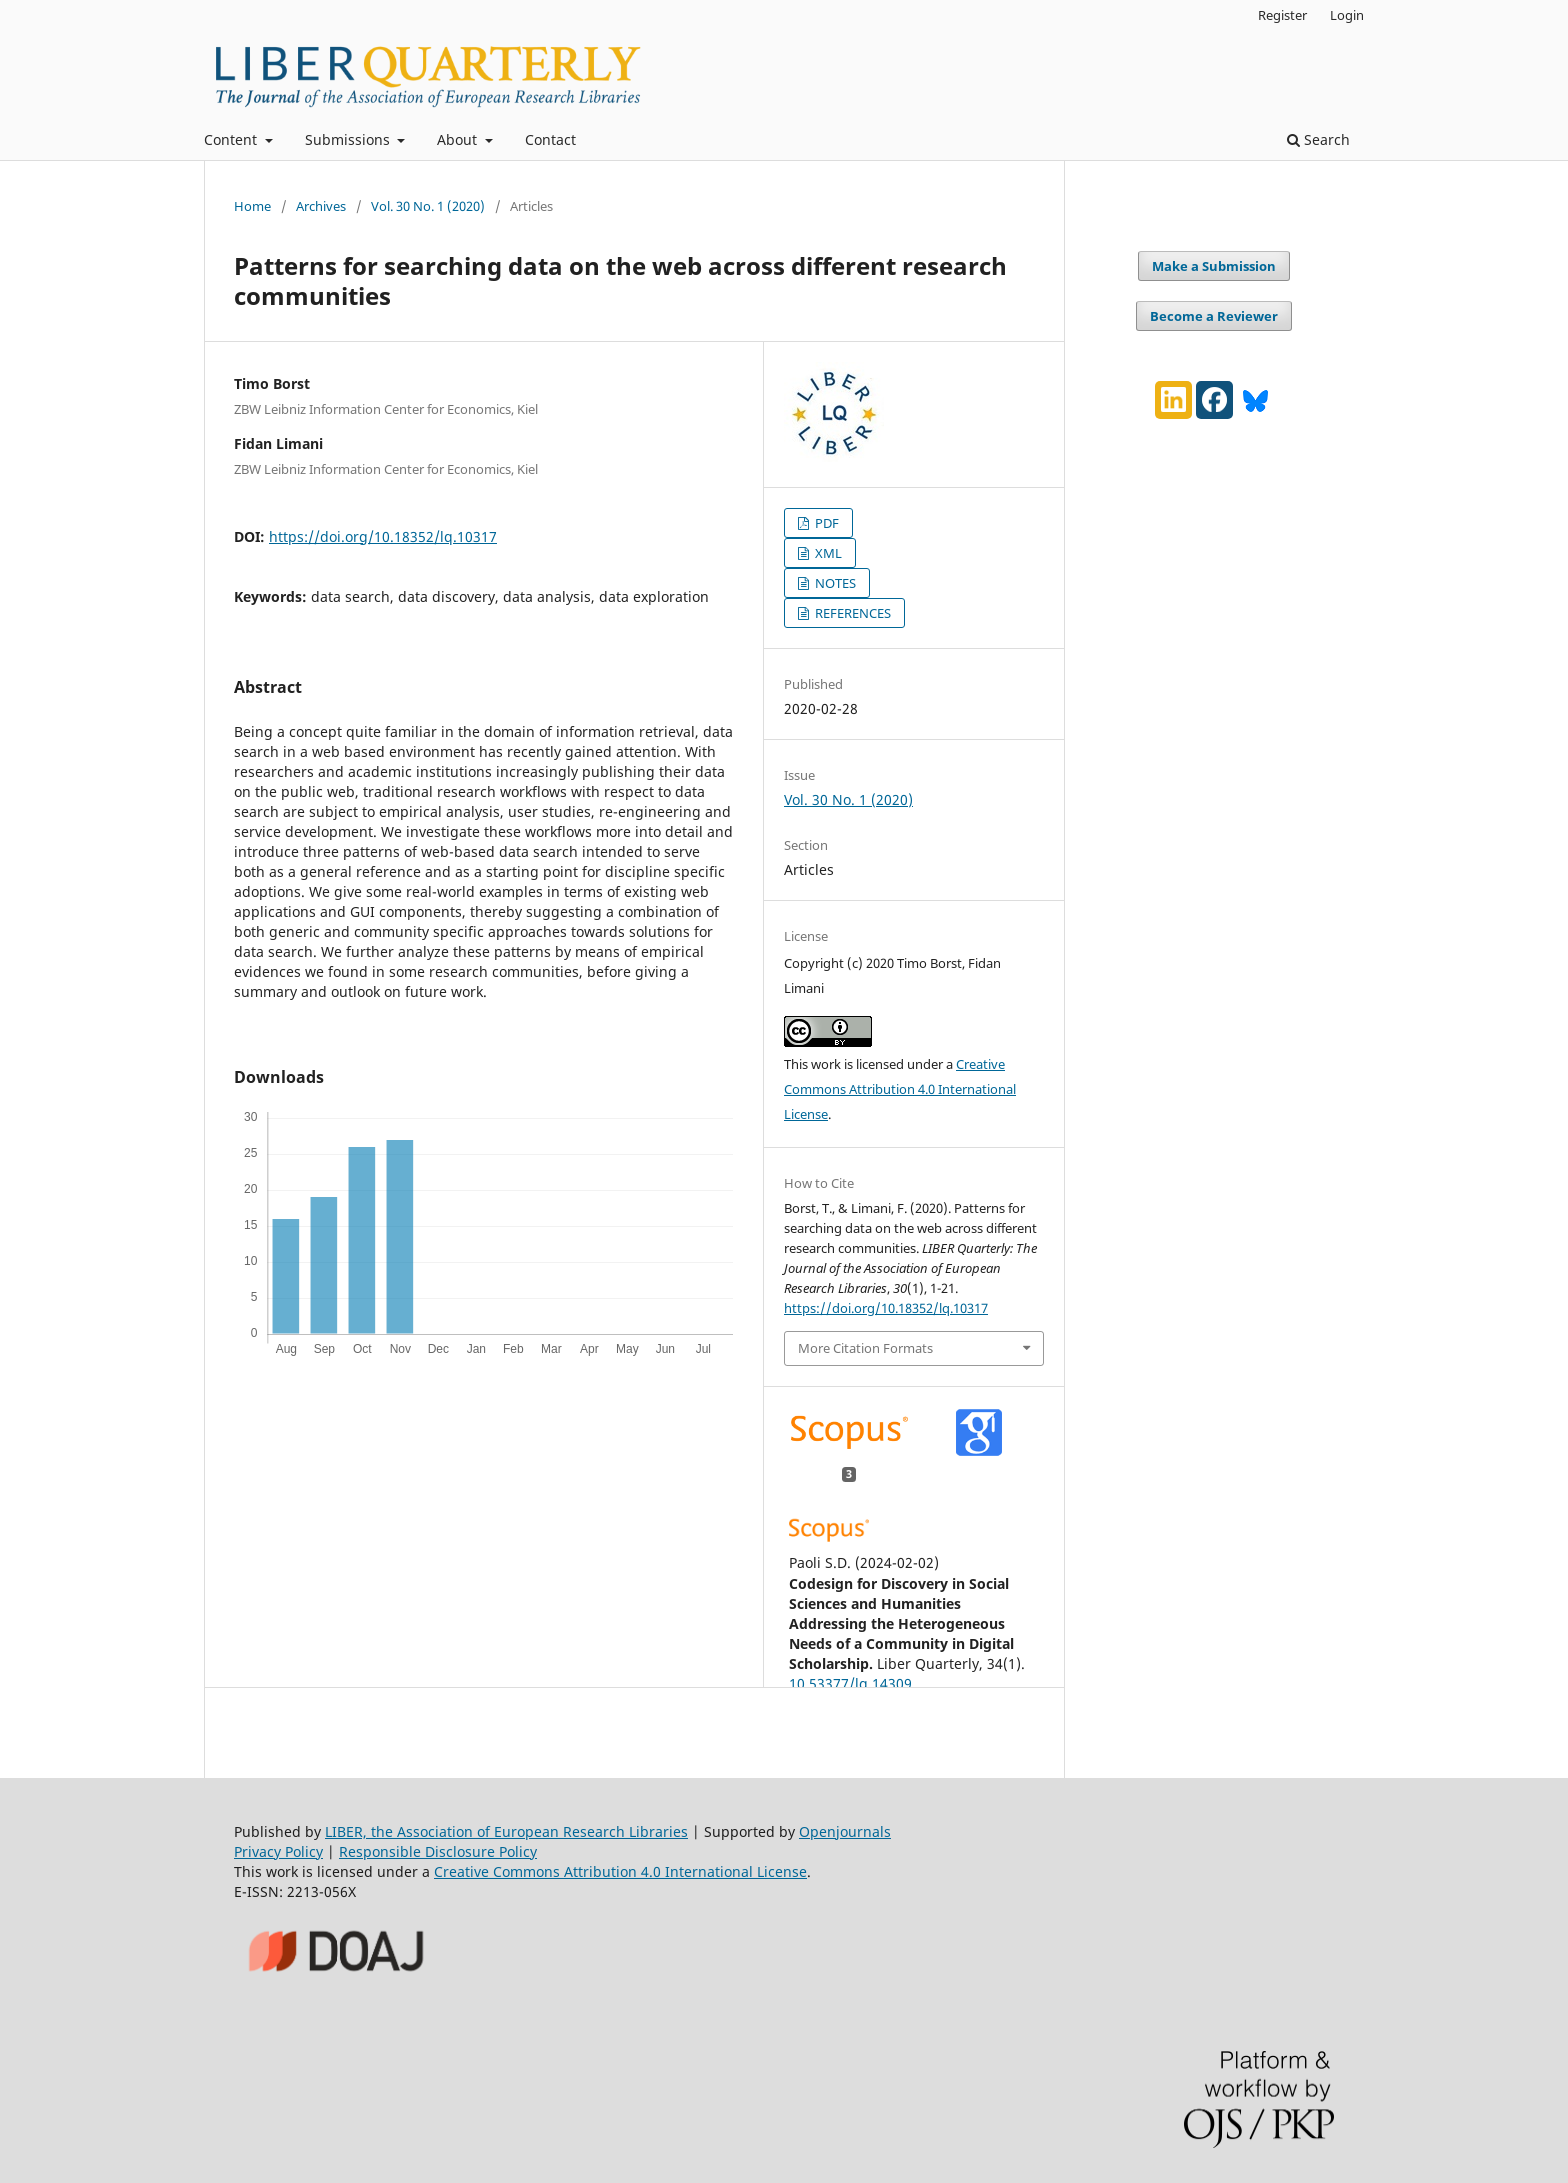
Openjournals (845, 1831)
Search (1318, 139)
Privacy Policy (278, 1851)
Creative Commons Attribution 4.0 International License (900, 1089)
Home (252, 206)
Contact (550, 139)
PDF (825, 523)
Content (232, 139)
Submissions (349, 139)
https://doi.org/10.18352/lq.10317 (383, 536)
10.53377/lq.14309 (850, 1683)
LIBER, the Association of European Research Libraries (506, 1831)
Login (1347, 15)
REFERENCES (851, 613)
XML (827, 553)
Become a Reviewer (1214, 316)
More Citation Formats (865, 1348)
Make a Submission (1214, 266)
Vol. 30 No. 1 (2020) (428, 206)
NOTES (834, 583)
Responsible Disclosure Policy (438, 1851)
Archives (321, 206)
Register (1282, 15)
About (459, 139)
